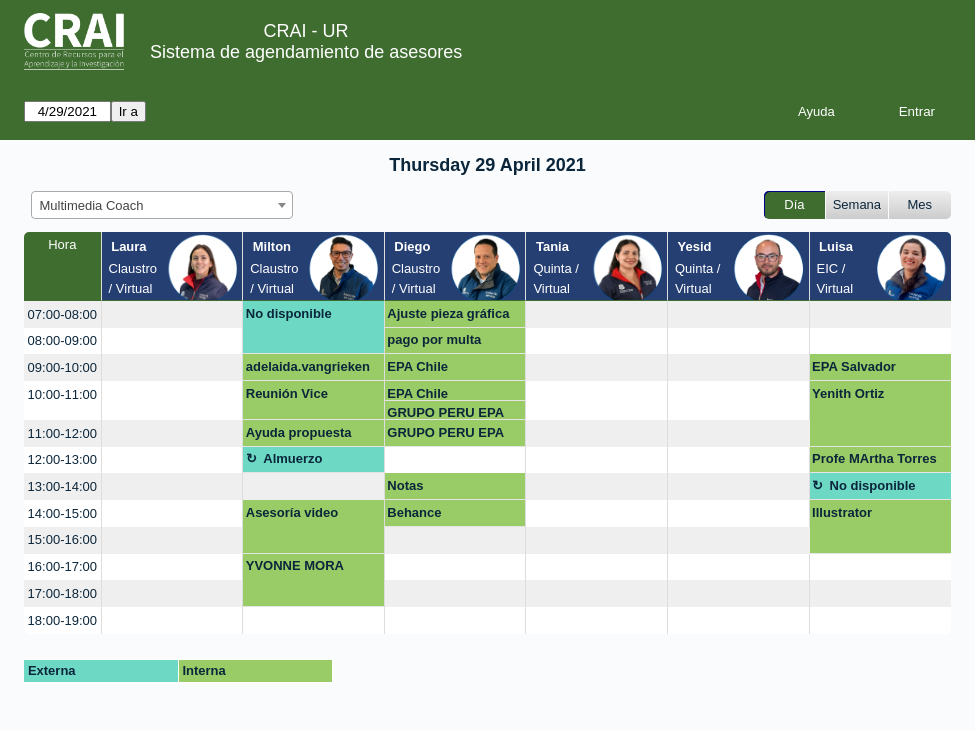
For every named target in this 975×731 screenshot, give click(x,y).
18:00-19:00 (62, 620)
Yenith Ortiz (848, 393)
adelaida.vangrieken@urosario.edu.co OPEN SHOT (308, 370)
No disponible (289, 313)
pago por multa (434, 339)
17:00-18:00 (62, 593)
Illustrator (842, 512)
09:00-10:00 (62, 367)
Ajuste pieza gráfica (448, 313)
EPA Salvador (854, 366)
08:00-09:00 (62, 340)
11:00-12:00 (62, 433)
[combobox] (162, 205)
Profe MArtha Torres (874, 458)
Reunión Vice (287, 393)
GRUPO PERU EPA (445, 412)
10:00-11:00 (62, 394)
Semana (857, 204)
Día (794, 204)
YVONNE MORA (295, 565)
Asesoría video (292, 512)
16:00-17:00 (62, 566)
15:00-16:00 (62, 539)
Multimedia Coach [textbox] (92, 205)
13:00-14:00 (62, 486)
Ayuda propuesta (299, 432)
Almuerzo (292, 458)
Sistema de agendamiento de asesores (306, 52)
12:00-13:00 (62, 459)
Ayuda (816, 111)
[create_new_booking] (172, 314)
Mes (920, 204)
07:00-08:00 (62, 314)
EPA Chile (417, 366)
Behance (414, 512)
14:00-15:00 (62, 513)
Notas (405, 485)
